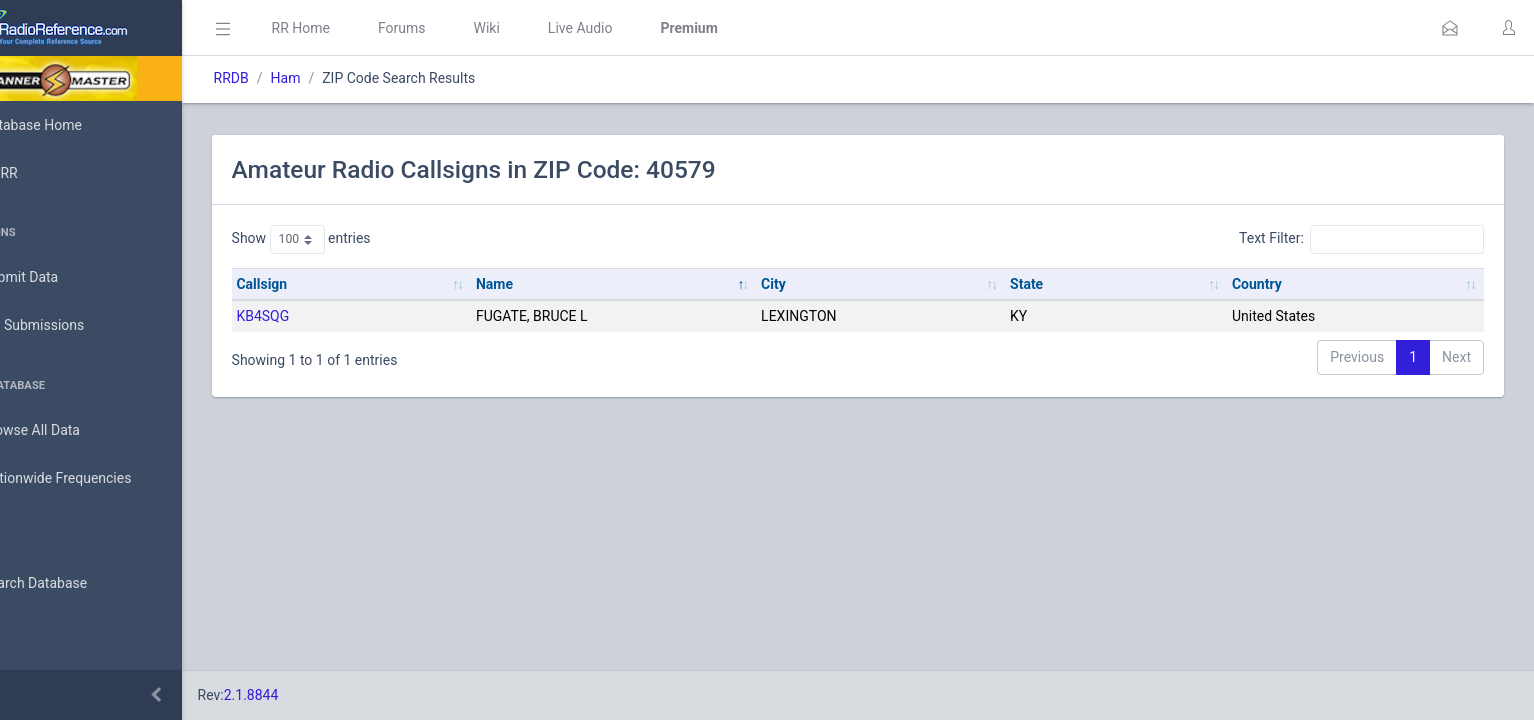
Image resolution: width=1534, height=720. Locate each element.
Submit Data (66, 278)
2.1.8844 (325, 695)
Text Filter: (1361, 239)
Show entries (375, 239)
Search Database (81, 583)
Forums (476, 28)
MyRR (46, 173)
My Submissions (79, 326)
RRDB (305, 78)
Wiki (561, 28)
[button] (1450, 28)
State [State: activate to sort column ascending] (1056, 284)
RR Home (375, 28)
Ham (360, 78)
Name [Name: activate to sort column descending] (553, 284)
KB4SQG (337, 316)
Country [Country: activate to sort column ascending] (1272, 284)
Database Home (78, 125)
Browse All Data (77, 431)
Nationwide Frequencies (103, 479)
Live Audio (654, 28)
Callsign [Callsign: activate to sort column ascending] (336, 284)
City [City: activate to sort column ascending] (818, 284)
